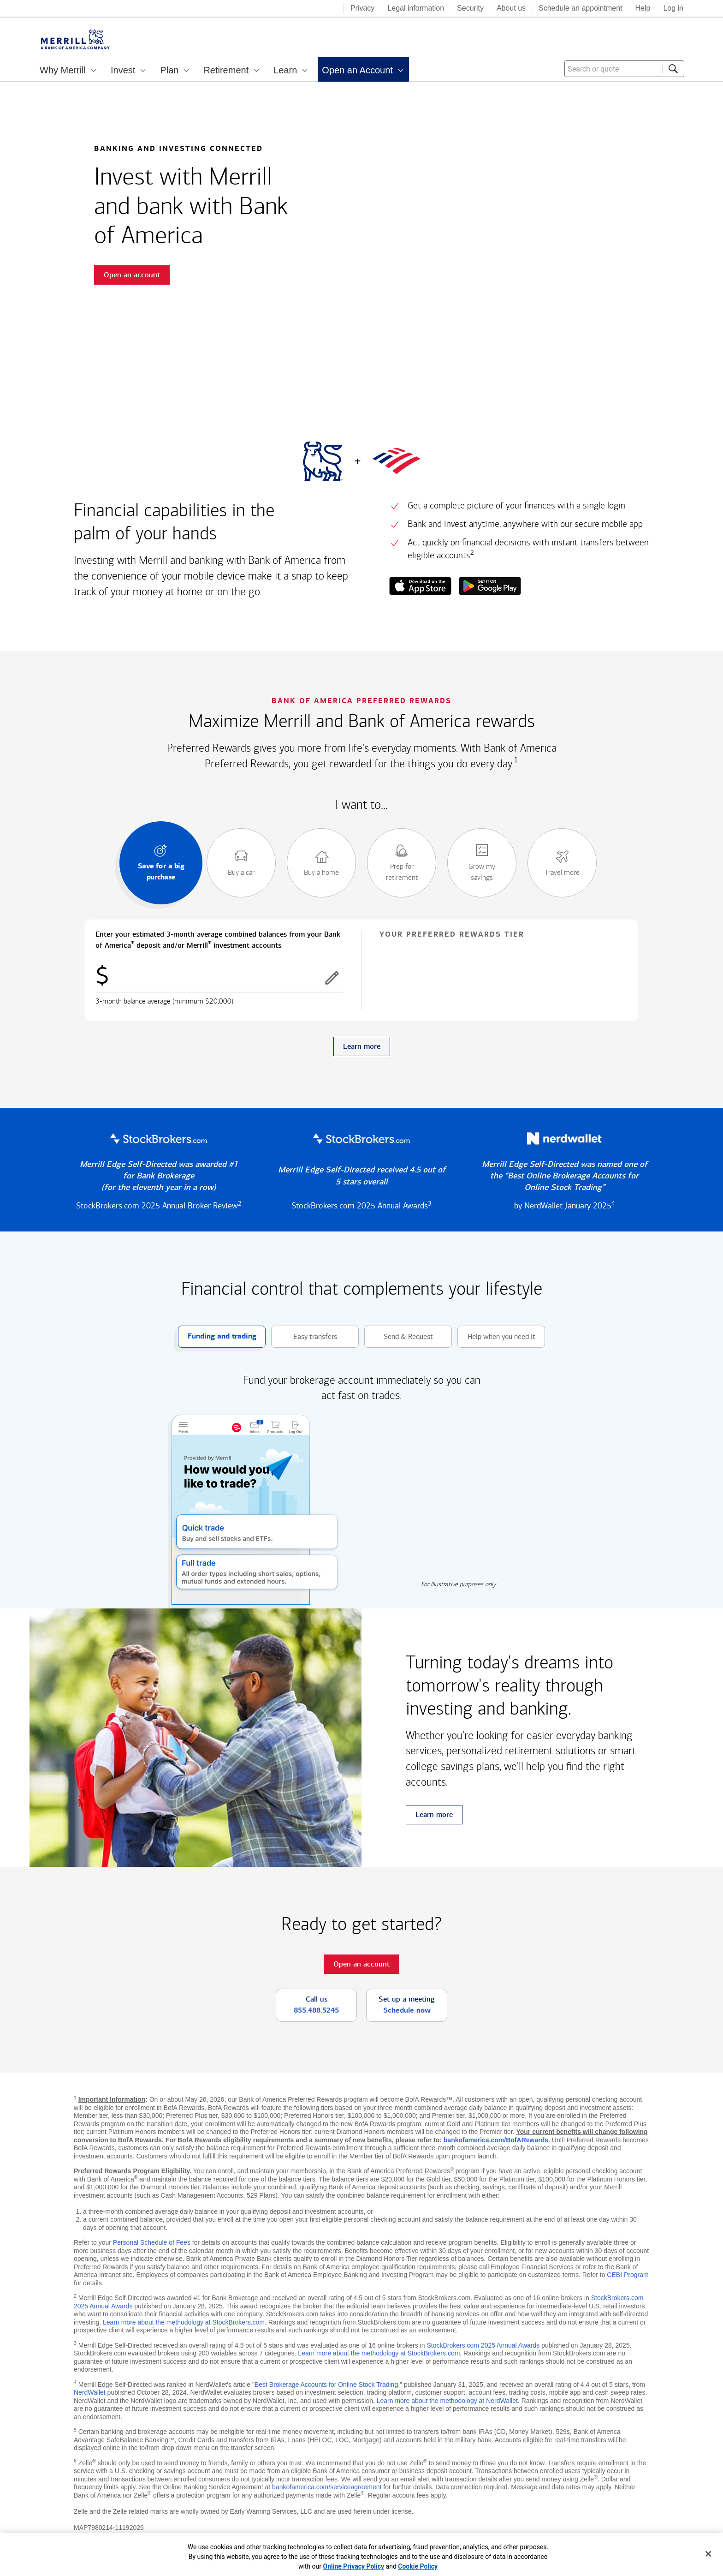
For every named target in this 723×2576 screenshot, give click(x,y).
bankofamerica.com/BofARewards (496, 2140)
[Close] (708, 2554)
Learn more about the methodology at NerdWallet (447, 2400)
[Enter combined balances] (219, 977)
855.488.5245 (316, 2010)
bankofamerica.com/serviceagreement (326, 2487)
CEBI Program (627, 2274)
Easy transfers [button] (304, 1337)
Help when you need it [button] (496, 1337)
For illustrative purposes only (458, 1584)
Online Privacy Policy (354, 2566)
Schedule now (407, 2010)
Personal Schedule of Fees (151, 2242)
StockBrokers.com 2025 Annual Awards (483, 2345)
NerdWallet (90, 2392)
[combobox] (624, 68)
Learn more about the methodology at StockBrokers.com (184, 2322)
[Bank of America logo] (300, 9)
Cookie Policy (418, 2566)
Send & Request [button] (398, 1337)
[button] (331, 978)
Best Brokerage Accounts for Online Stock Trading (326, 2384)
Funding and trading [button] (217, 1337)
